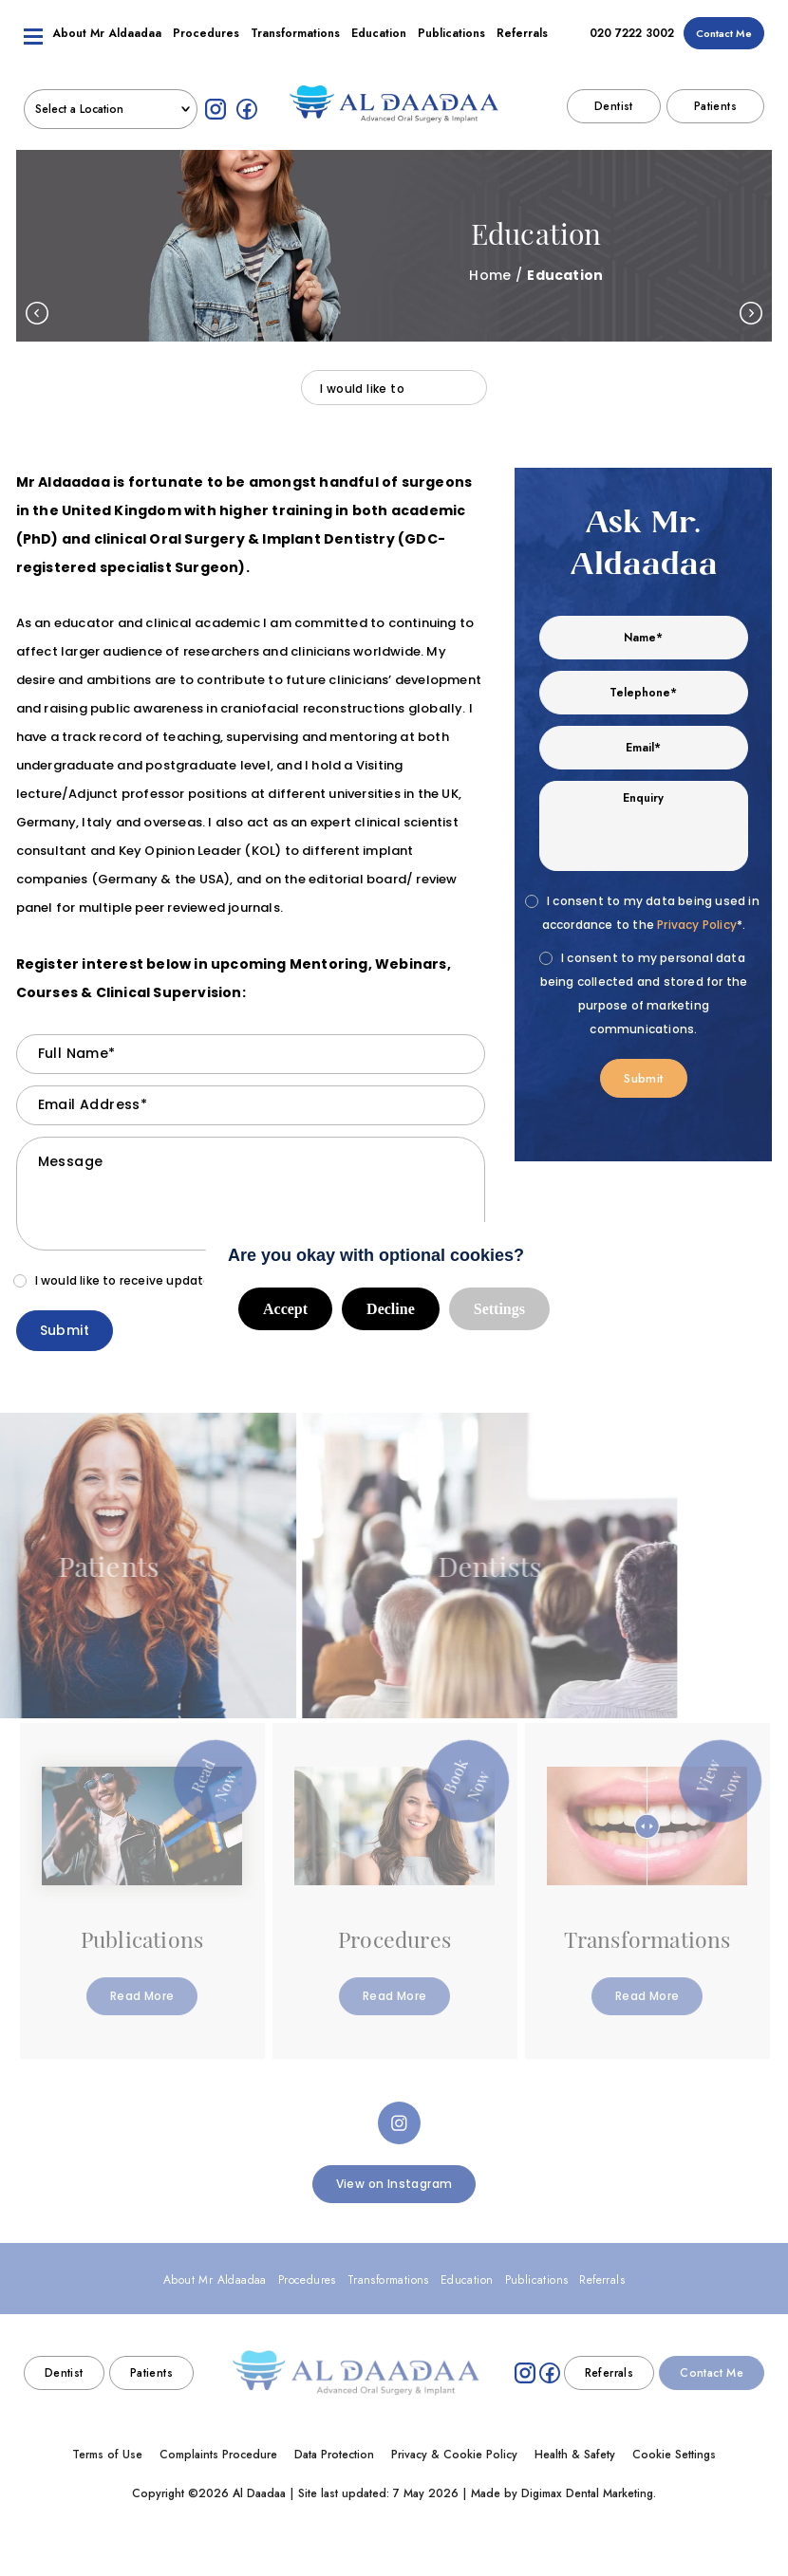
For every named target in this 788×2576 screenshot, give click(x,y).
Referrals (522, 46)
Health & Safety (575, 2454)
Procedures (206, 46)
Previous (37, 313)
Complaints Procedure (218, 2454)
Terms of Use (107, 2454)
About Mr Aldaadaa (106, 46)
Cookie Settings (674, 2454)
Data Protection (334, 2454)
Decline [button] (390, 1309)
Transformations (295, 46)
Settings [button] (499, 1309)
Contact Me (724, 46)
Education (378, 46)
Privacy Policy (697, 925)
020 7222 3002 (632, 46)
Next (751, 313)
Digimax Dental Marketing (587, 2493)
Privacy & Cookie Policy (454, 2454)
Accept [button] (285, 1309)
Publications (451, 46)
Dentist (613, 119)
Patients (715, 119)
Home (490, 275)
